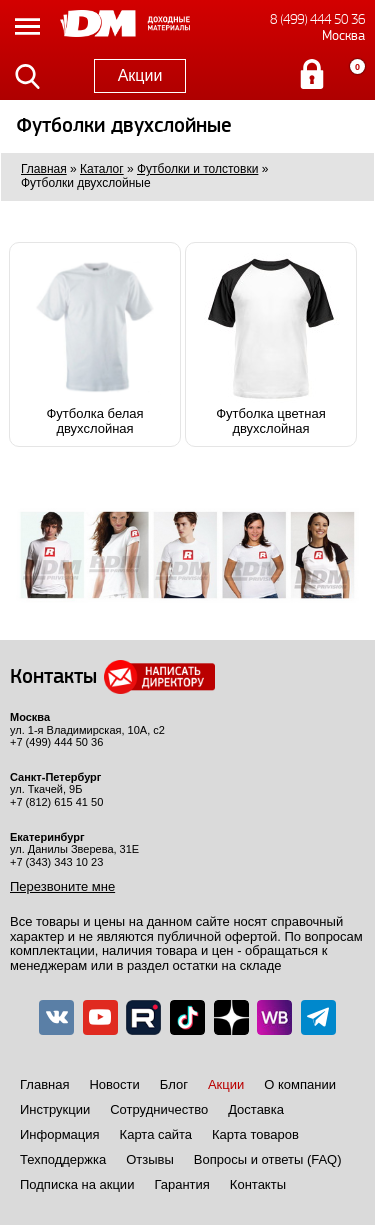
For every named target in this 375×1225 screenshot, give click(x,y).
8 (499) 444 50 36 (317, 19)
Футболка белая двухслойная (95, 344)
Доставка (256, 1109)
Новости (114, 1084)
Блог (174, 1084)
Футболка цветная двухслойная (271, 344)
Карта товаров (255, 1134)
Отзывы (150, 1159)
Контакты (258, 1184)
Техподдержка (63, 1159)
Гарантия (181, 1184)
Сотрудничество (159, 1109)
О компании (300, 1084)
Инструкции (55, 1109)
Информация (60, 1134)
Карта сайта (156, 1134)
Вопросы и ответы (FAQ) (268, 1159)
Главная (44, 1084)
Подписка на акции (77, 1184)
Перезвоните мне (62, 886)
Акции (140, 75)
